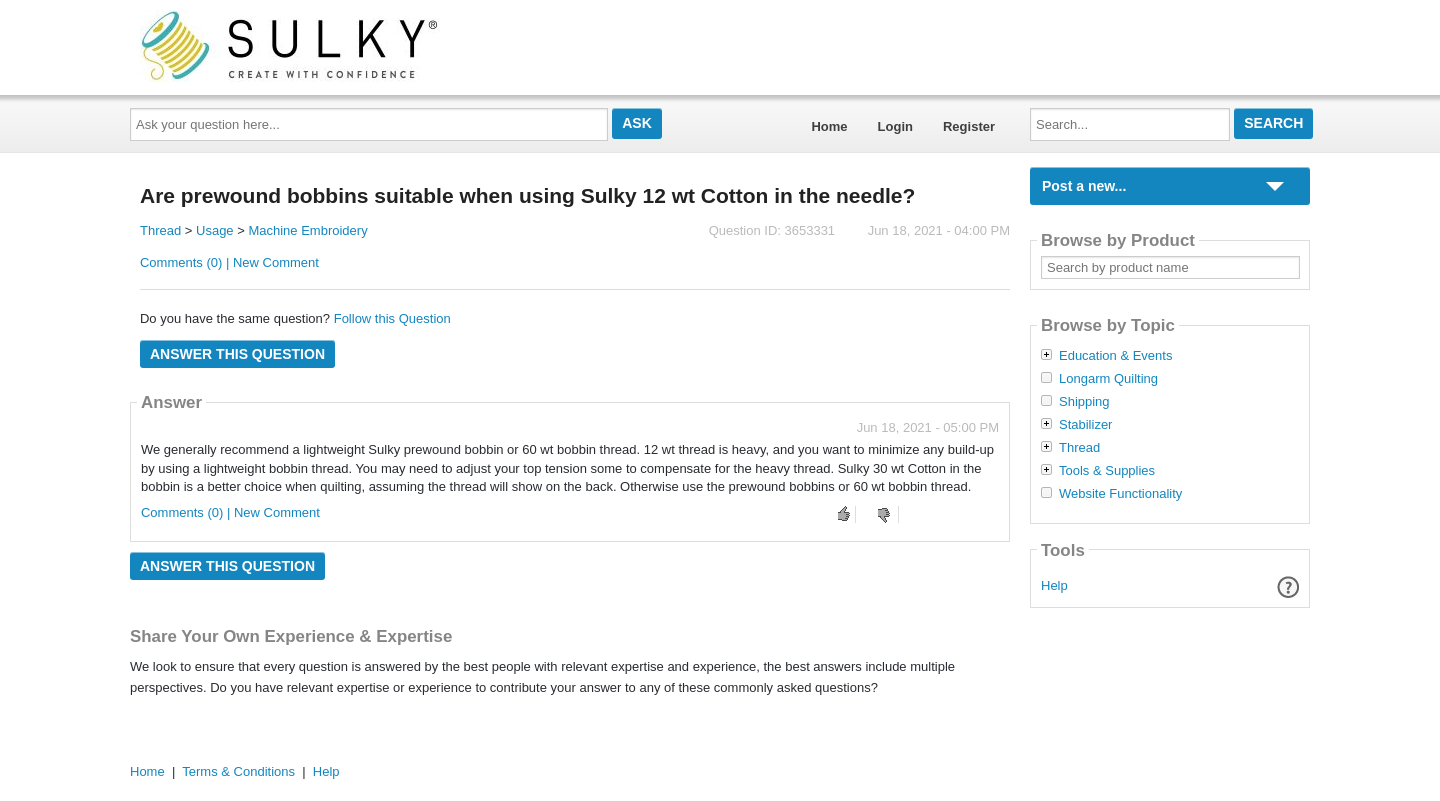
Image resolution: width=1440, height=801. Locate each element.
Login (895, 126)
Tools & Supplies (1107, 471)
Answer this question (237, 354)
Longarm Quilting (1108, 379)
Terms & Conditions (238, 771)
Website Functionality (1120, 494)
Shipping (1084, 402)
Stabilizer (1085, 425)
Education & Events (1115, 356)
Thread (160, 230)
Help (1054, 585)
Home (829, 126)
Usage (215, 230)
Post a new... (1084, 186)
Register (969, 126)
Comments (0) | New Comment (229, 262)
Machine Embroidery (307, 230)
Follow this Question (392, 318)
